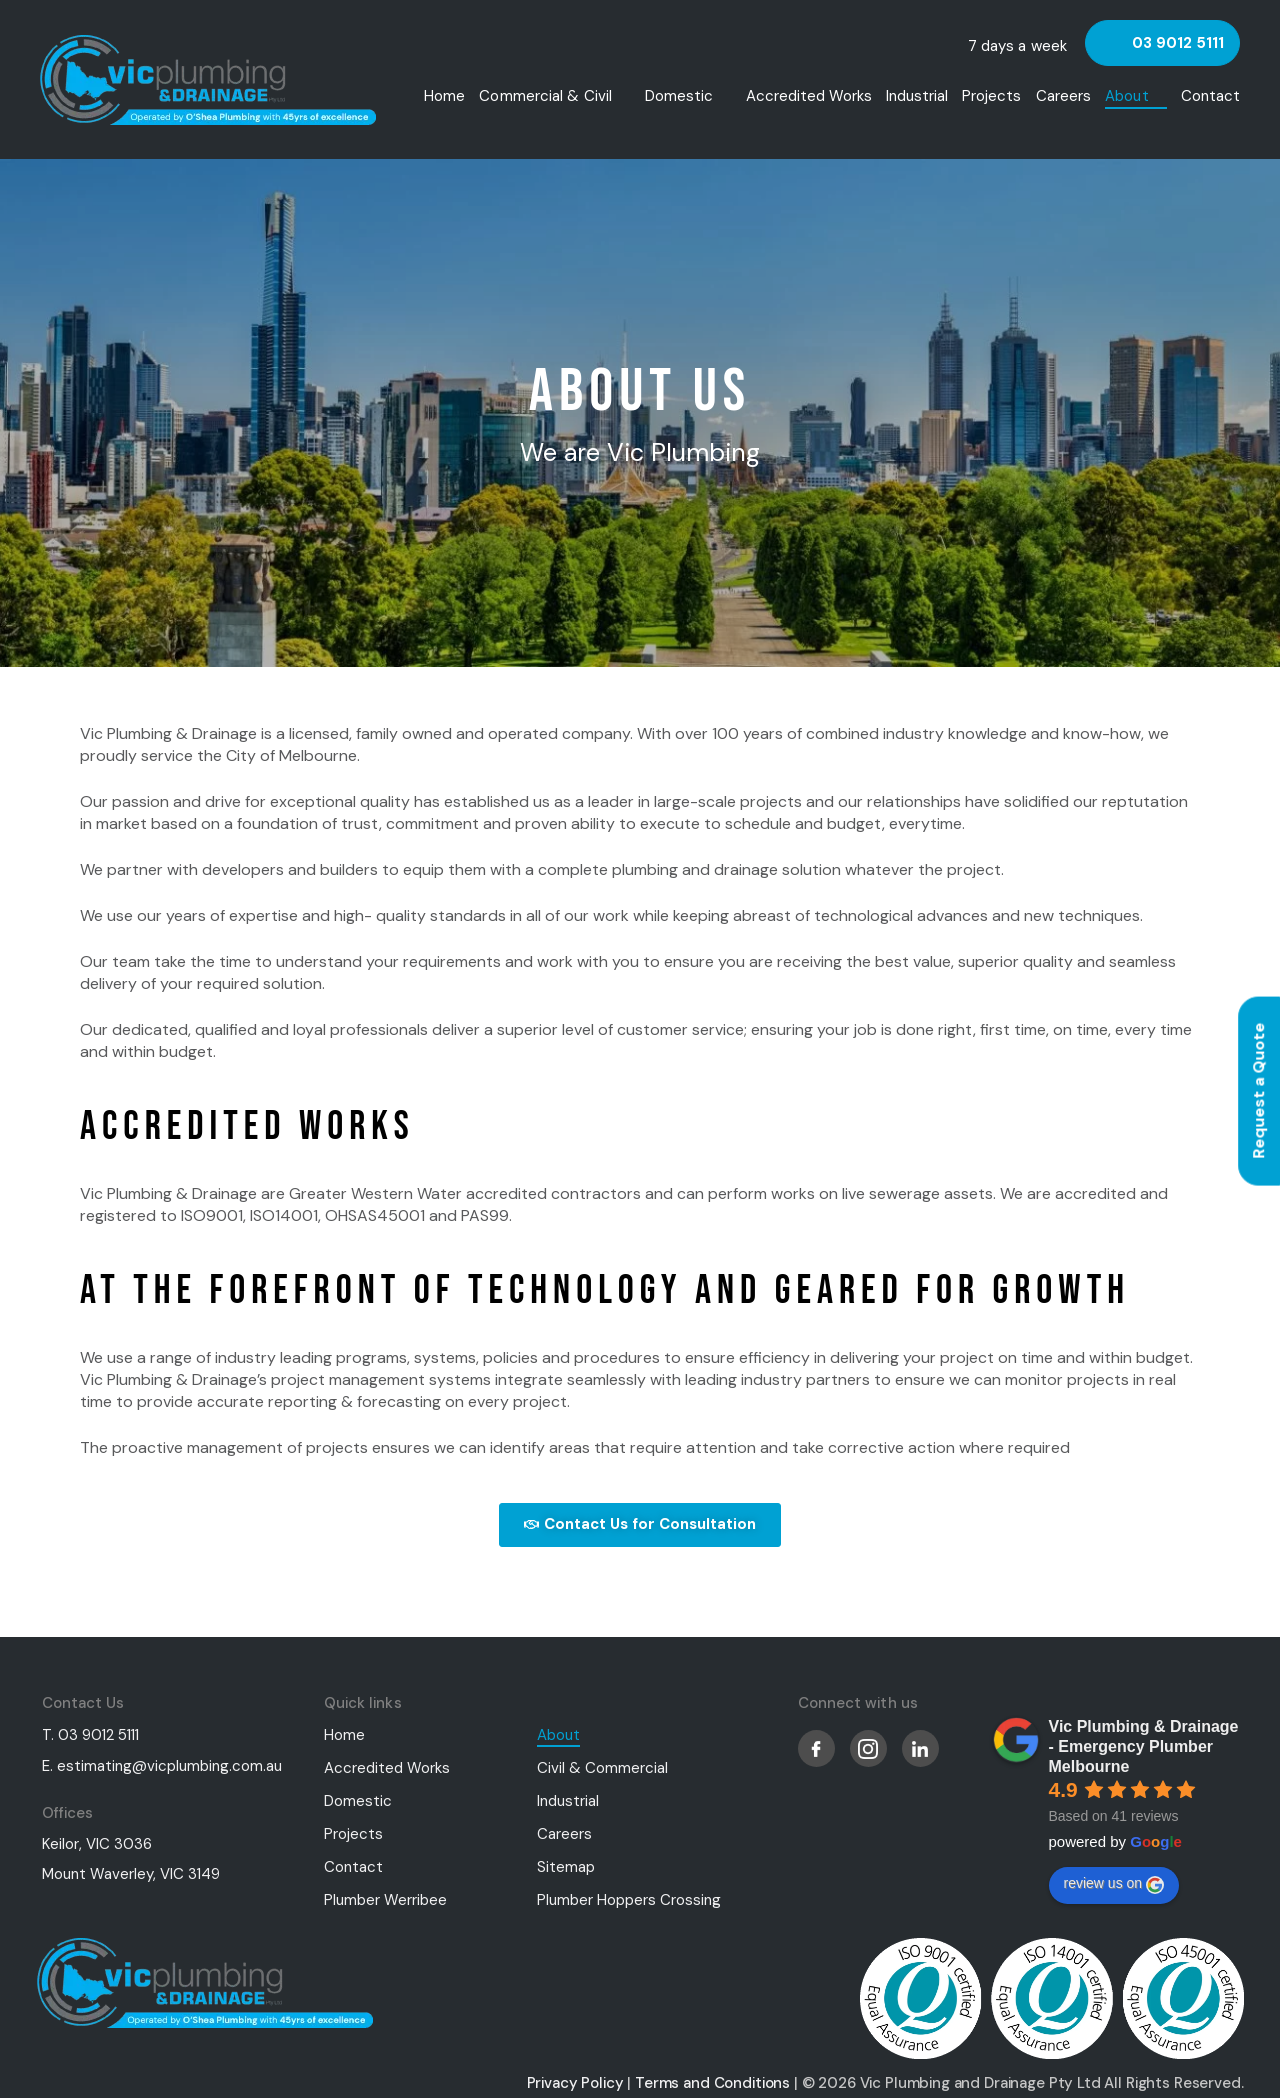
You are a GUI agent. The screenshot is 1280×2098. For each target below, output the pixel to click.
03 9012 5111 (1178, 43)
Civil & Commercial (602, 1766)
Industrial (917, 96)
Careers (1063, 96)
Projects (991, 96)
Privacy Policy (575, 2081)
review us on (1114, 1883)
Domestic (679, 96)
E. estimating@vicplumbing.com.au (162, 1764)
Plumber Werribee (385, 1898)
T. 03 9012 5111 (90, 1733)
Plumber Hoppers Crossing (629, 1898)
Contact (1210, 96)
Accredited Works (809, 96)
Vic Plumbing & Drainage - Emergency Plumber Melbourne (1144, 1744)
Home (444, 96)
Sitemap (566, 1865)
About (1127, 96)
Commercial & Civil (545, 96)
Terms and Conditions (712, 2081)
